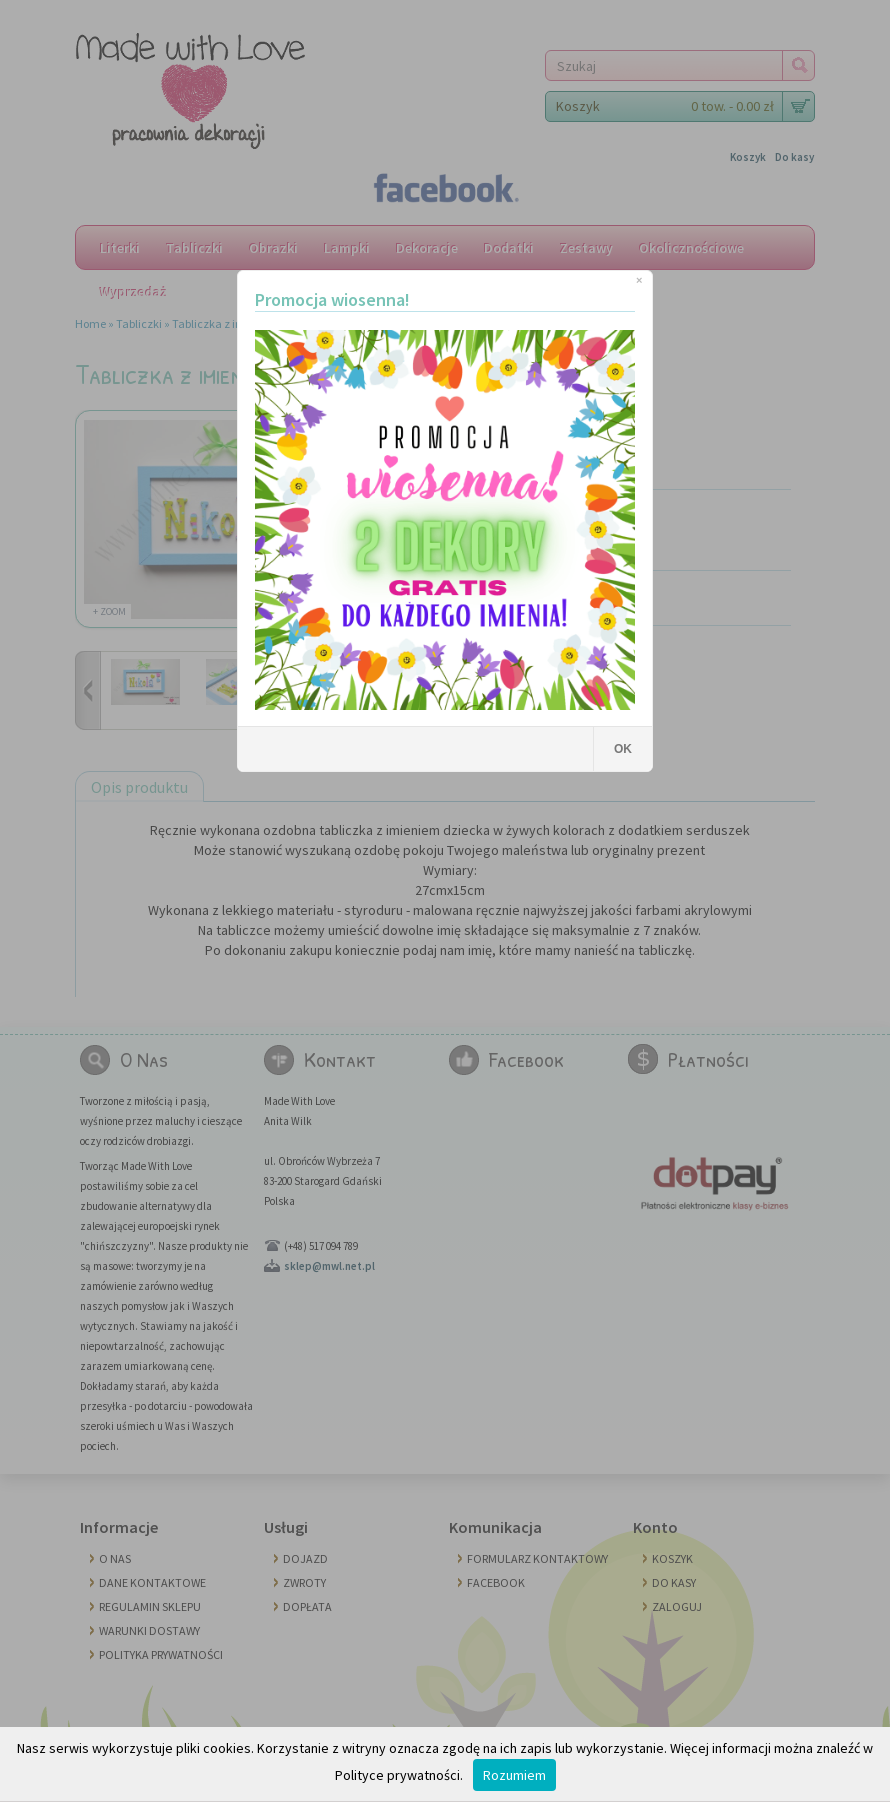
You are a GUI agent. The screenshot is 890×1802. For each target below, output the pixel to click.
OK (623, 749)
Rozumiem (514, 1775)
